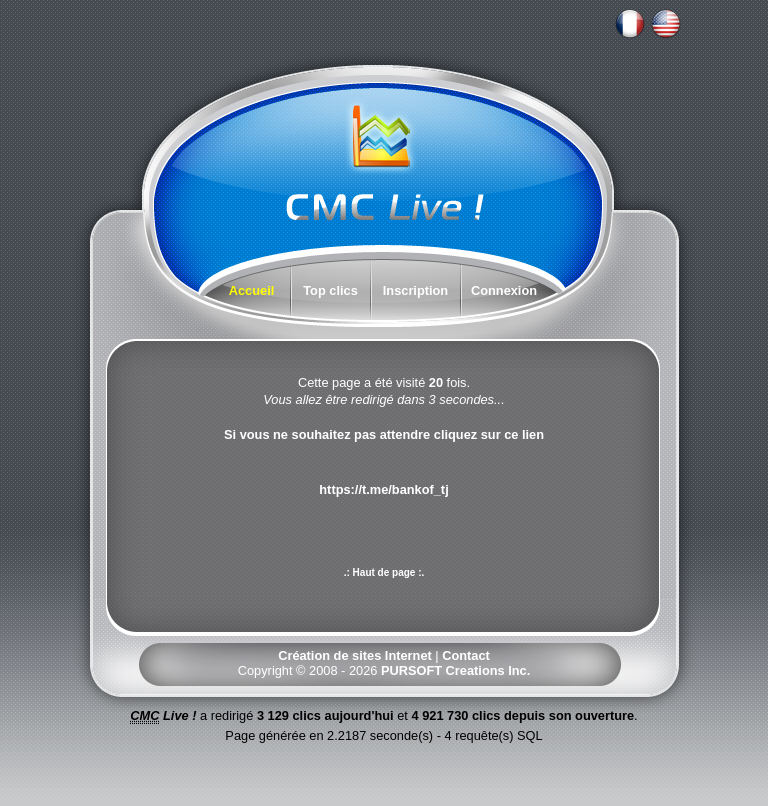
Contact (466, 655)
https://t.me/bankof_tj (383, 489)
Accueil (252, 290)
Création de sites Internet (355, 655)
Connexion (504, 290)
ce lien (524, 434)
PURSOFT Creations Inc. (455, 670)
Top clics (330, 290)
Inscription (415, 290)
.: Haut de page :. (384, 572)
